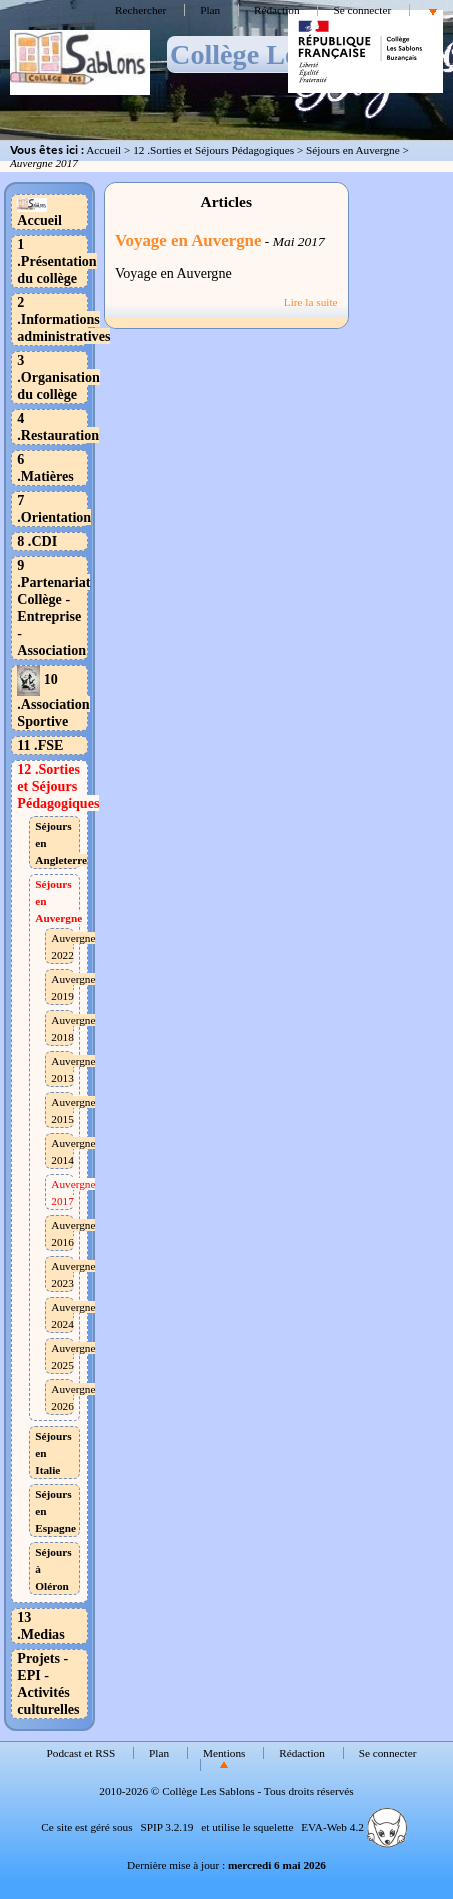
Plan (210, 10)
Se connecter (362, 10)
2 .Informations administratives (63, 319)
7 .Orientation (54, 508)
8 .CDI (37, 541)
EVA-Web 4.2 (353, 1827)
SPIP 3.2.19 (166, 1827)
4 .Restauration (58, 426)
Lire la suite (311, 302)
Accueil (103, 150)
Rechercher (140, 10)
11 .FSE (40, 745)
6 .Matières (45, 467)
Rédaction (277, 10)
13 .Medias (40, 1625)
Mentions (224, 1753)
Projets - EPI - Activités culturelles (48, 1683)
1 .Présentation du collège (56, 261)
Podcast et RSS (81, 1753)
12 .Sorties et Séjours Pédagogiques (213, 150)
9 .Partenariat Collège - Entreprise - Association (53, 607)
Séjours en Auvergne (353, 150)
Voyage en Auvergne (188, 240)
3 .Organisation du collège (58, 377)
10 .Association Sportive (53, 700)
